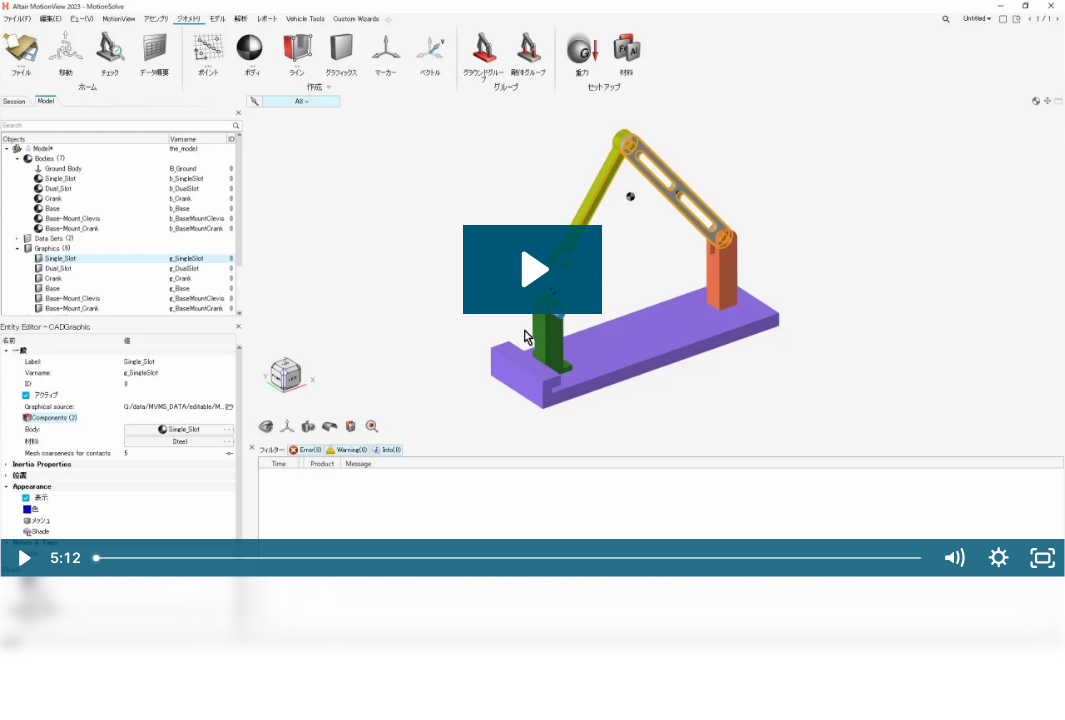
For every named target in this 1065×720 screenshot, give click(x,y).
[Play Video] (22, 558)
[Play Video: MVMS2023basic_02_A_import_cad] (532, 269)
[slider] (508, 558)
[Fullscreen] (1043, 558)
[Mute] (954, 558)
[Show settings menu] (998, 558)
